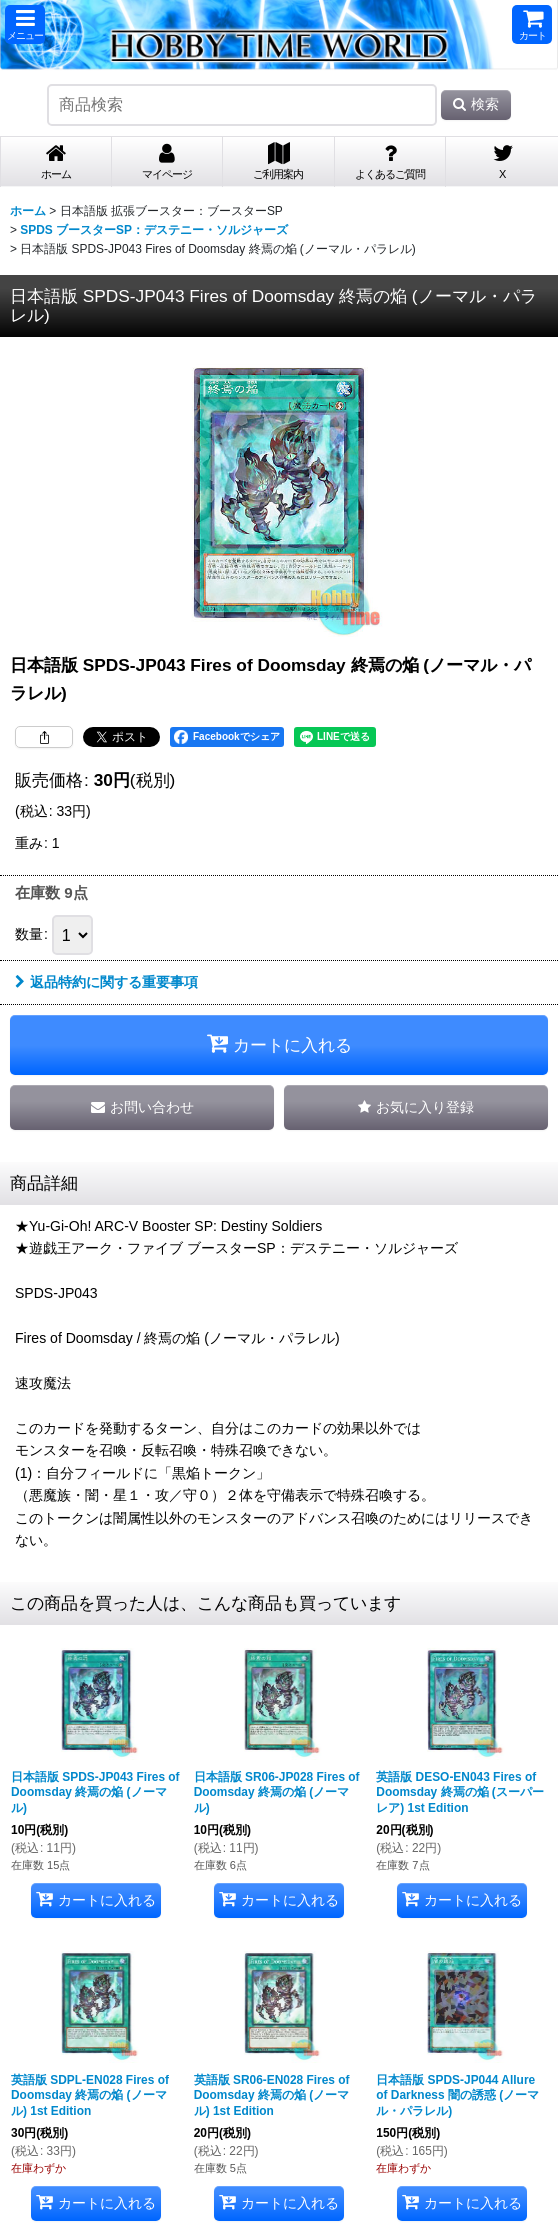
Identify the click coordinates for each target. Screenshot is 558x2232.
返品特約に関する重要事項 (106, 982)
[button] (25, 24)
